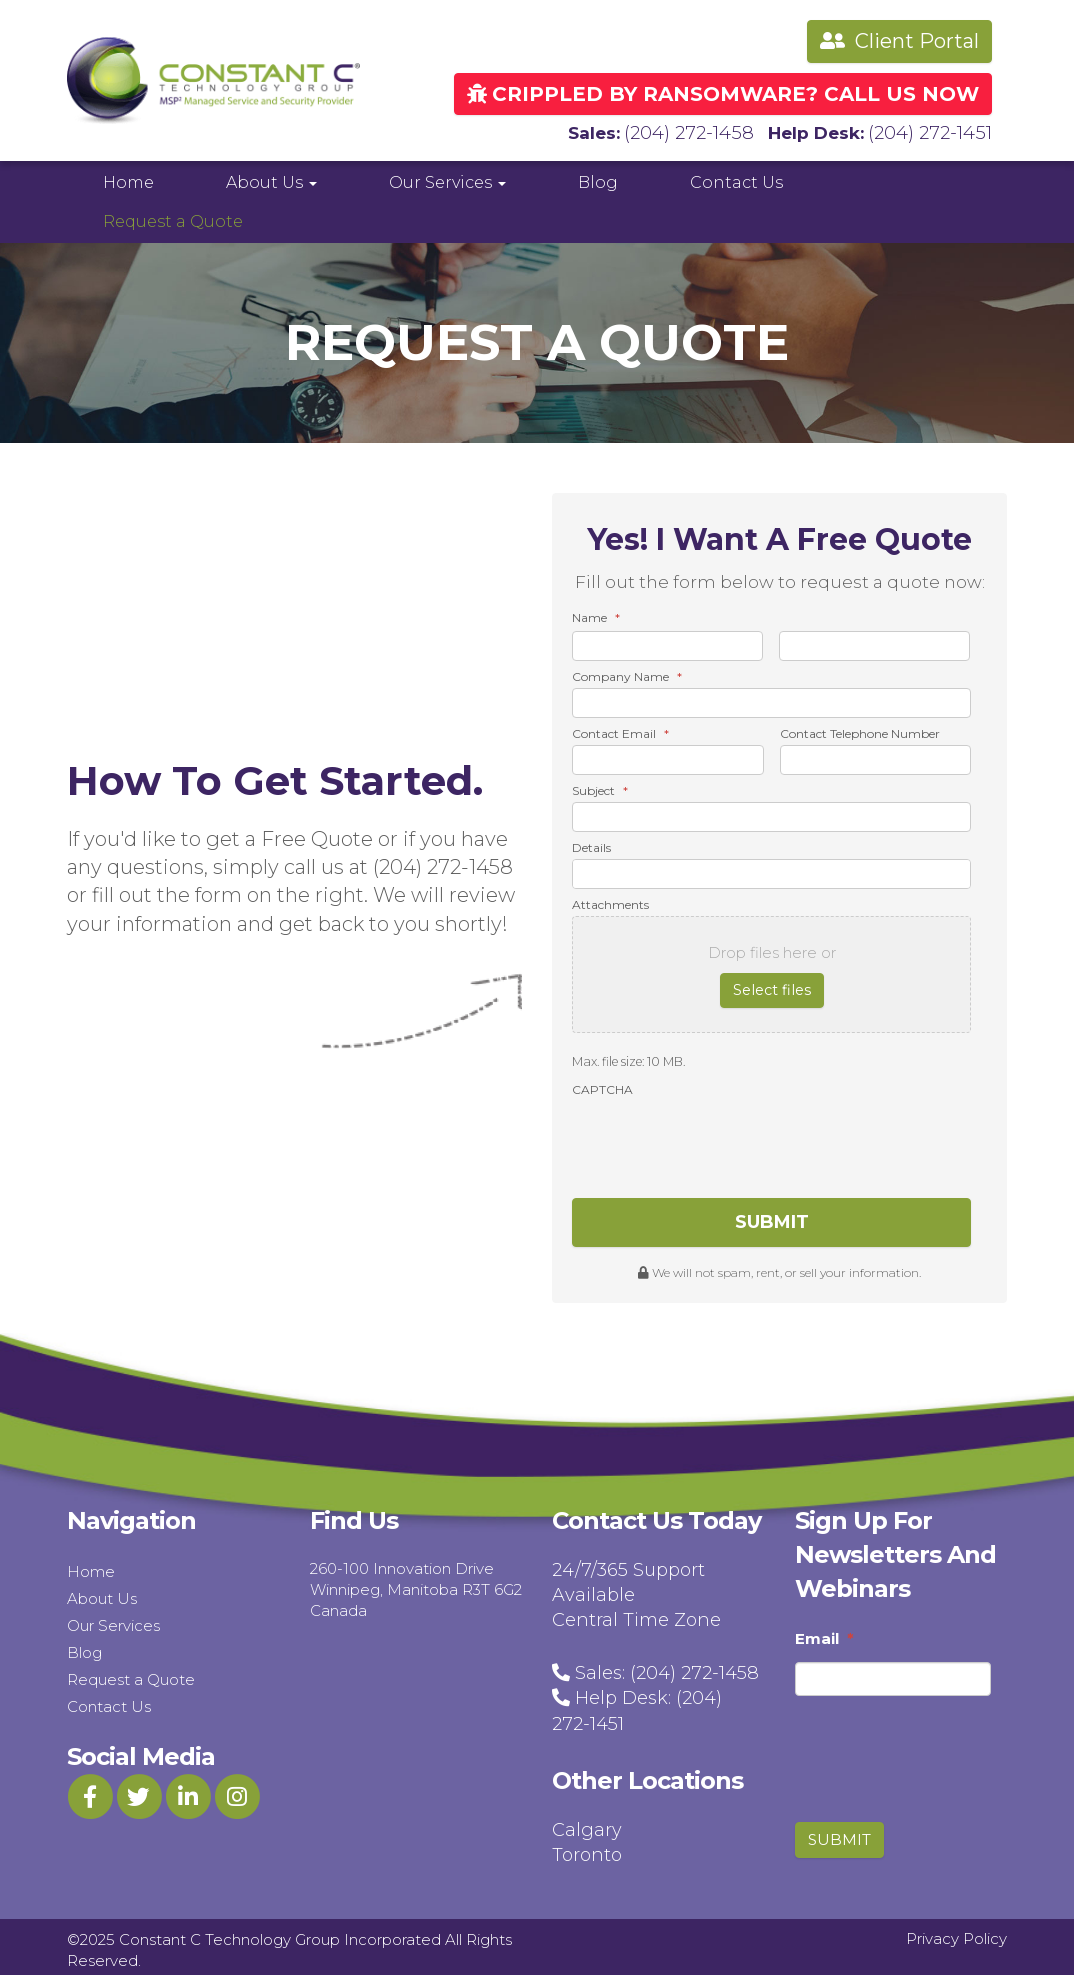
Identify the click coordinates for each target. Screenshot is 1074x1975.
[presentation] (724, 1137)
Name (596, 615)
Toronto (587, 1849)
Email (824, 1632)
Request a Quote (173, 219)
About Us (271, 180)
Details (591, 845)
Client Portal (899, 41)
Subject (600, 788)
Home (128, 180)
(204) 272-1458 (703, 131)
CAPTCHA (602, 1086)
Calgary (587, 1824)
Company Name (627, 674)
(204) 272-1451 (934, 131)
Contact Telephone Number (860, 731)
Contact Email (620, 731)
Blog (598, 180)
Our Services (447, 180)
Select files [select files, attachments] (772, 988)
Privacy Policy (956, 1932)
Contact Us (736, 180)
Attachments (610, 902)
